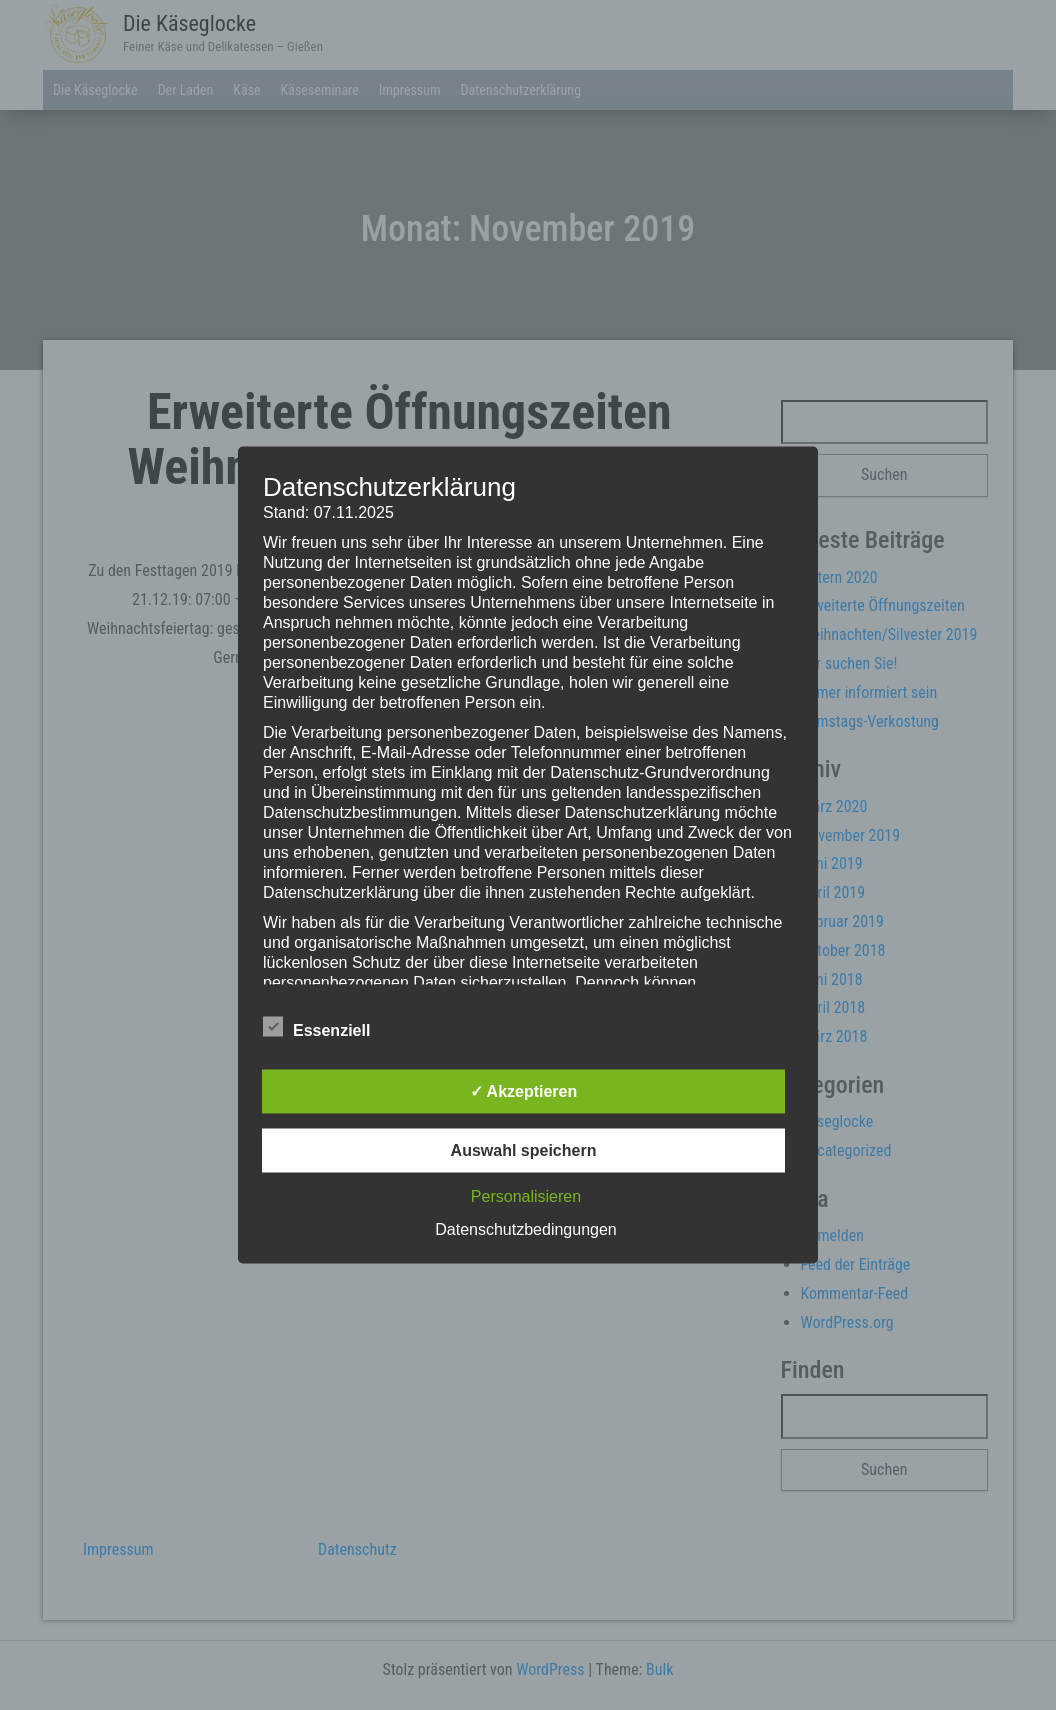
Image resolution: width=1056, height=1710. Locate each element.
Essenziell (316, 1028)
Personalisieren (526, 1196)
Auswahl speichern (524, 1150)
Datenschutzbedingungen (525, 1229)
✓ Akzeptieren (524, 1091)
